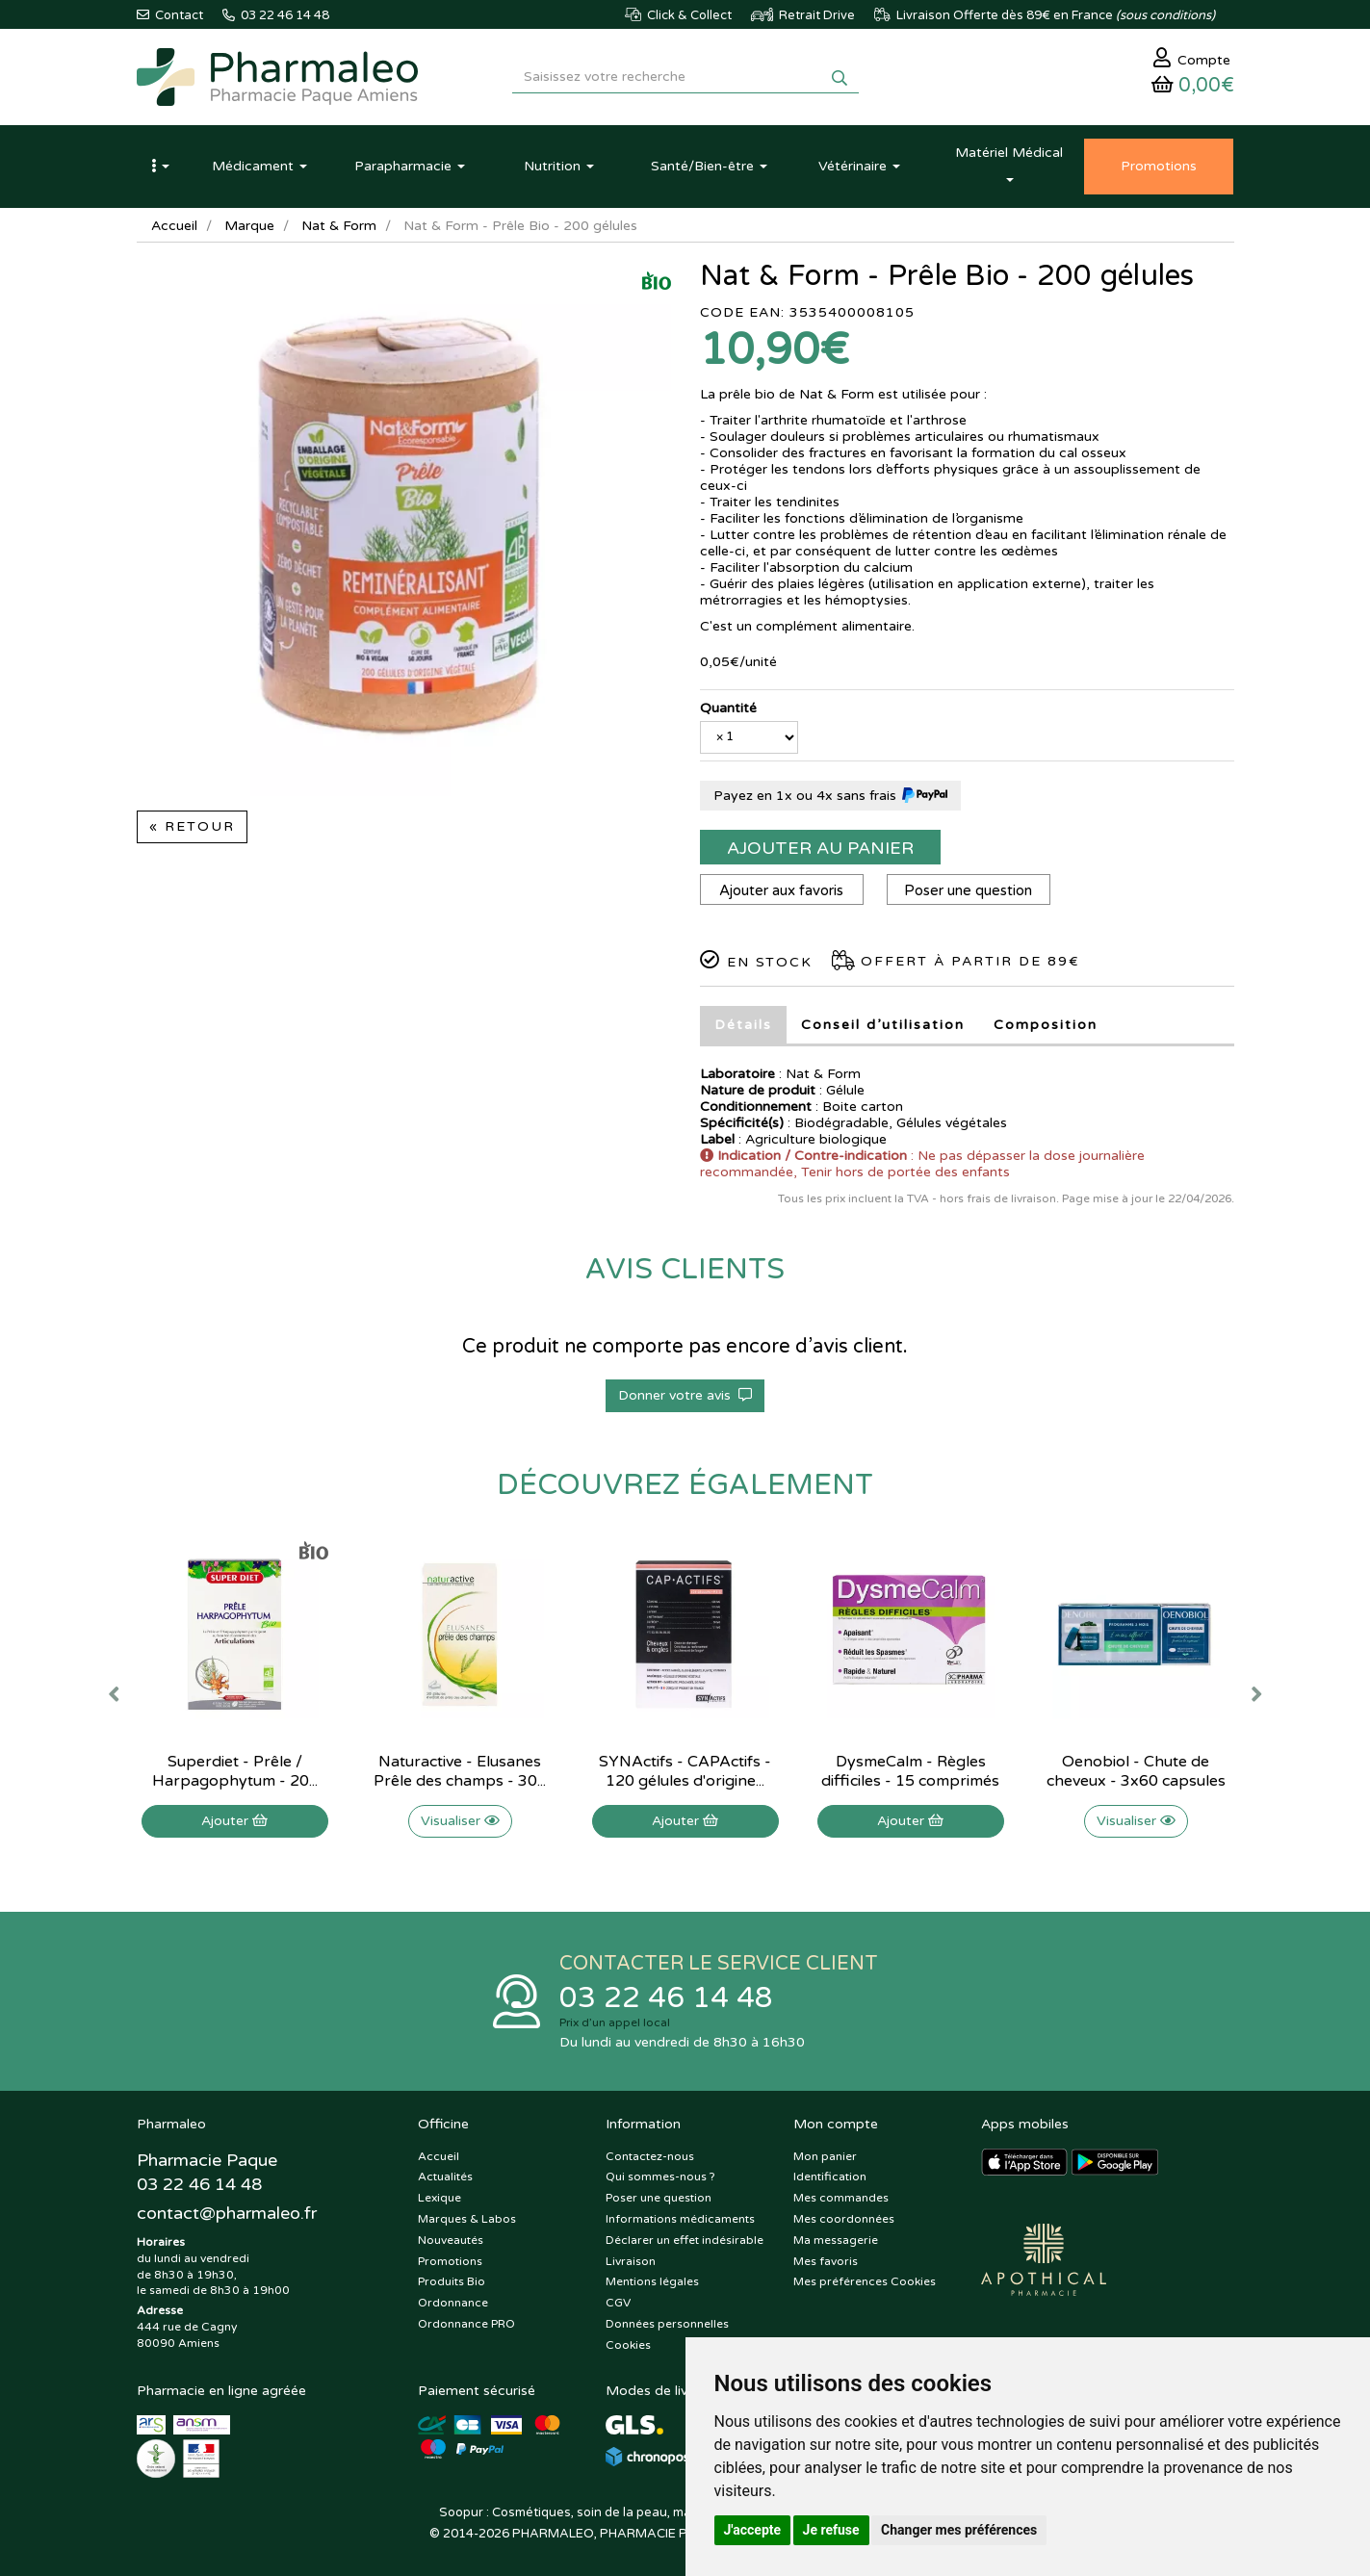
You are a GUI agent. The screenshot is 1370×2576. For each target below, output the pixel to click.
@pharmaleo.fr (227, 2213)
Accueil (174, 226)
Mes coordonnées (843, 2219)
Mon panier (825, 2156)
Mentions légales (652, 2282)
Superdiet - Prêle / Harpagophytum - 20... (235, 1771)
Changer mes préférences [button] (959, 2529)
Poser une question (968, 890)
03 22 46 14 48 (666, 1998)
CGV (618, 2303)
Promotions (450, 2261)
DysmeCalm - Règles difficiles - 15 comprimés (910, 1771)
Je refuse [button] (831, 2529)
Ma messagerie (835, 2240)
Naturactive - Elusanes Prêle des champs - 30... (460, 1771)
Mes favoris (825, 2261)
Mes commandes (841, 2198)
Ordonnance (453, 2303)
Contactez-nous (650, 2156)
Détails (743, 1025)
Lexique (439, 2198)
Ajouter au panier (820, 848)
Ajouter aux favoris (781, 890)
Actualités (445, 2177)
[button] (161, 166)
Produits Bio (451, 2282)
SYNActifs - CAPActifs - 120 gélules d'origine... (685, 1771)
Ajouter (234, 1821)
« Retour (192, 826)
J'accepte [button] (753, 2529)
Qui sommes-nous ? (660, 2177)
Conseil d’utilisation (883, 1025)
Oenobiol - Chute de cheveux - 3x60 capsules (1136, 1771)
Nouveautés (450, 2240)
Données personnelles (667, 2324)
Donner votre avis (685, 1395)
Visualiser (460, 1821)
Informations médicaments (680, 2219)
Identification (829, 2177)
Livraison (631, 2261)
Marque (249, 226)
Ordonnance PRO (466, 2324)
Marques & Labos (467, 2219)
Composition (1046, 1025)
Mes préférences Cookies (864, 2282)
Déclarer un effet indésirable (684, 2240)
